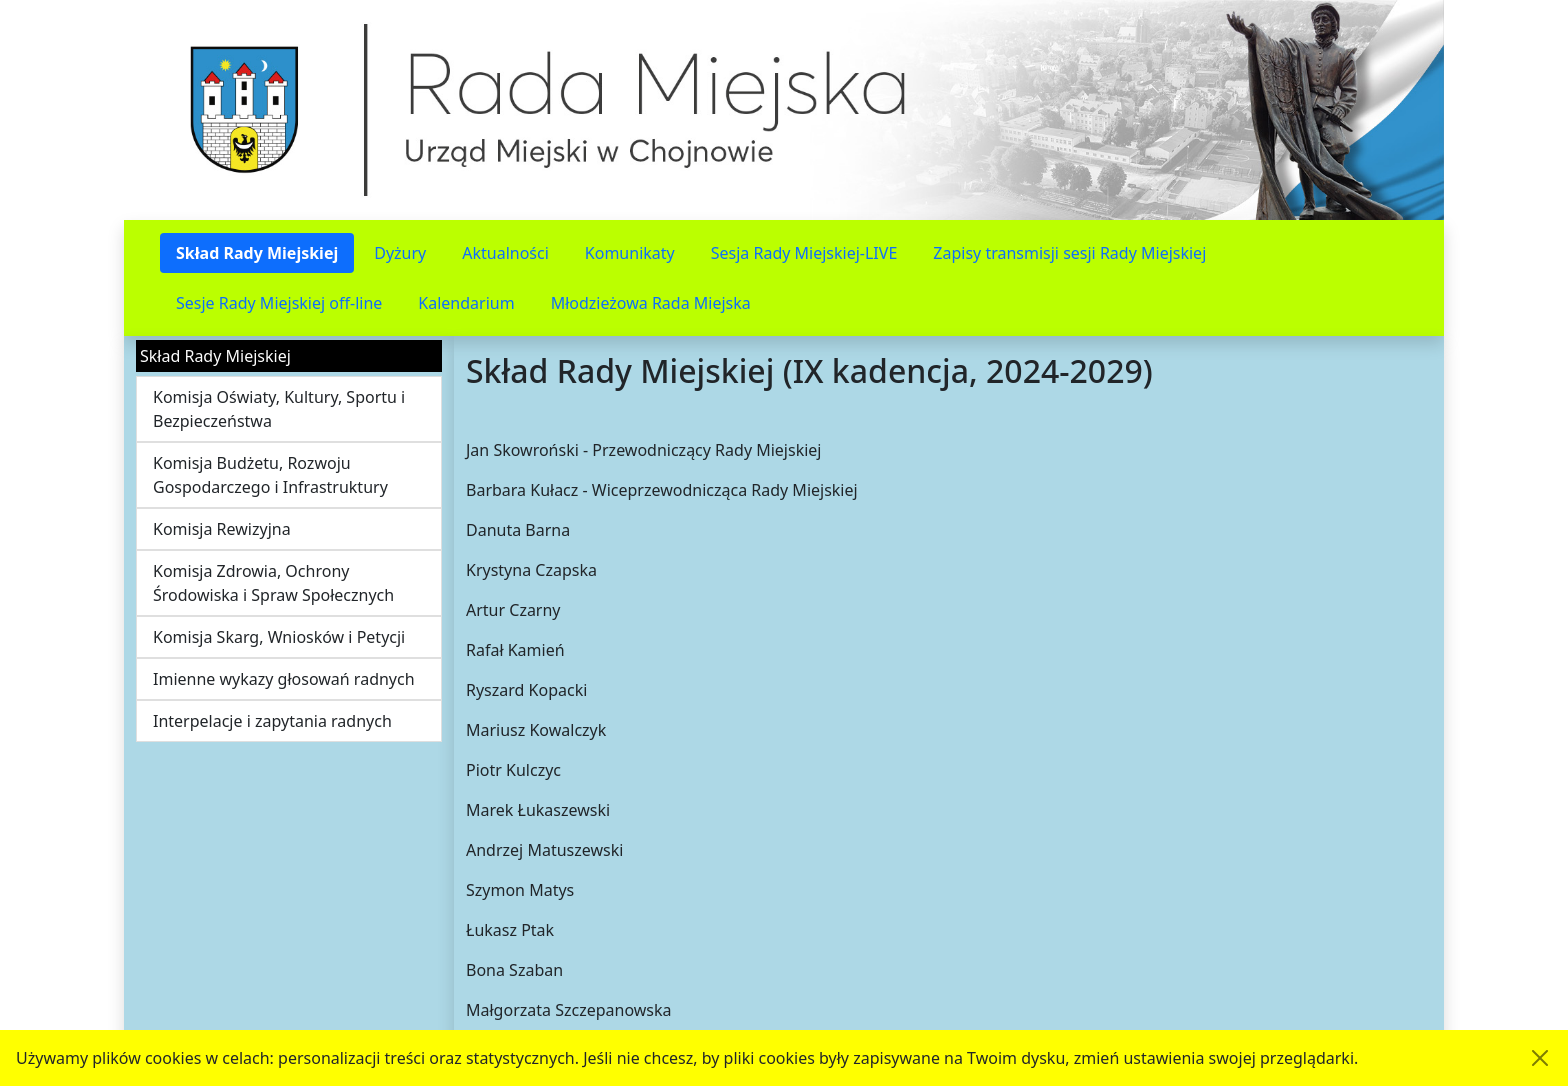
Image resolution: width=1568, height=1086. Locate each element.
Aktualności (505, 253)
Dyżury (400, 253)
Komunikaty (630, 253)
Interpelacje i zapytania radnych (272, 721)
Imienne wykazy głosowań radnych (284, 679)
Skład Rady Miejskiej (257, 253)
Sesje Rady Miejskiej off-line (279, 303)
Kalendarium (466, 303)
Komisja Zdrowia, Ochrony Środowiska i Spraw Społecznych (273, 583)
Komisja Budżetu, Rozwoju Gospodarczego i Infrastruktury (270, 475)
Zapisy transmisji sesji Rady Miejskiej (1069, 253)
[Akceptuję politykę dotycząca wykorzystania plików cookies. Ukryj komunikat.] (1540, 1058)
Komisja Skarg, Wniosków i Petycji (279, 637)
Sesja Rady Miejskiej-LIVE (804, 253)
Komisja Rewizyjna (222, 529)
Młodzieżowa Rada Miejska (651, 303)
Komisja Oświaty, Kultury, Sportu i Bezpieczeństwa (279, 409)
